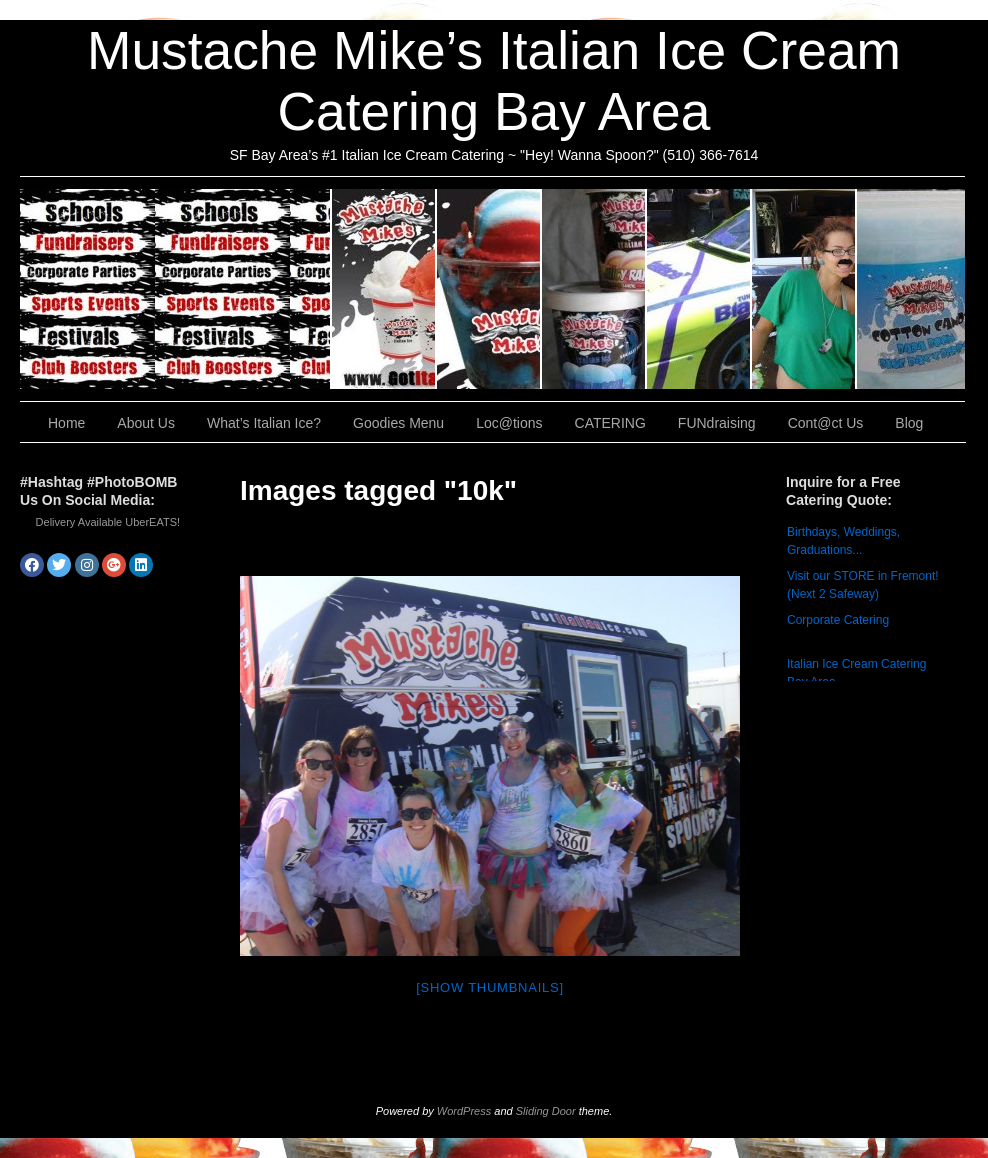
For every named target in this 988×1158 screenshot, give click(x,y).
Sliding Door (546, 1111)
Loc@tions (699, 289)
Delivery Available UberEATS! (108, 522)
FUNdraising (804, 289)
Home (66, 423)
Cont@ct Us (911, 289)
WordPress (464, 1111)
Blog (909, 423)
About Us (384, 289)
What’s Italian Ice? (489, 289)
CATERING (176, 289)
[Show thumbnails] (490, 987)
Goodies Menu (594, 289)
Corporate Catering (838, 620)
